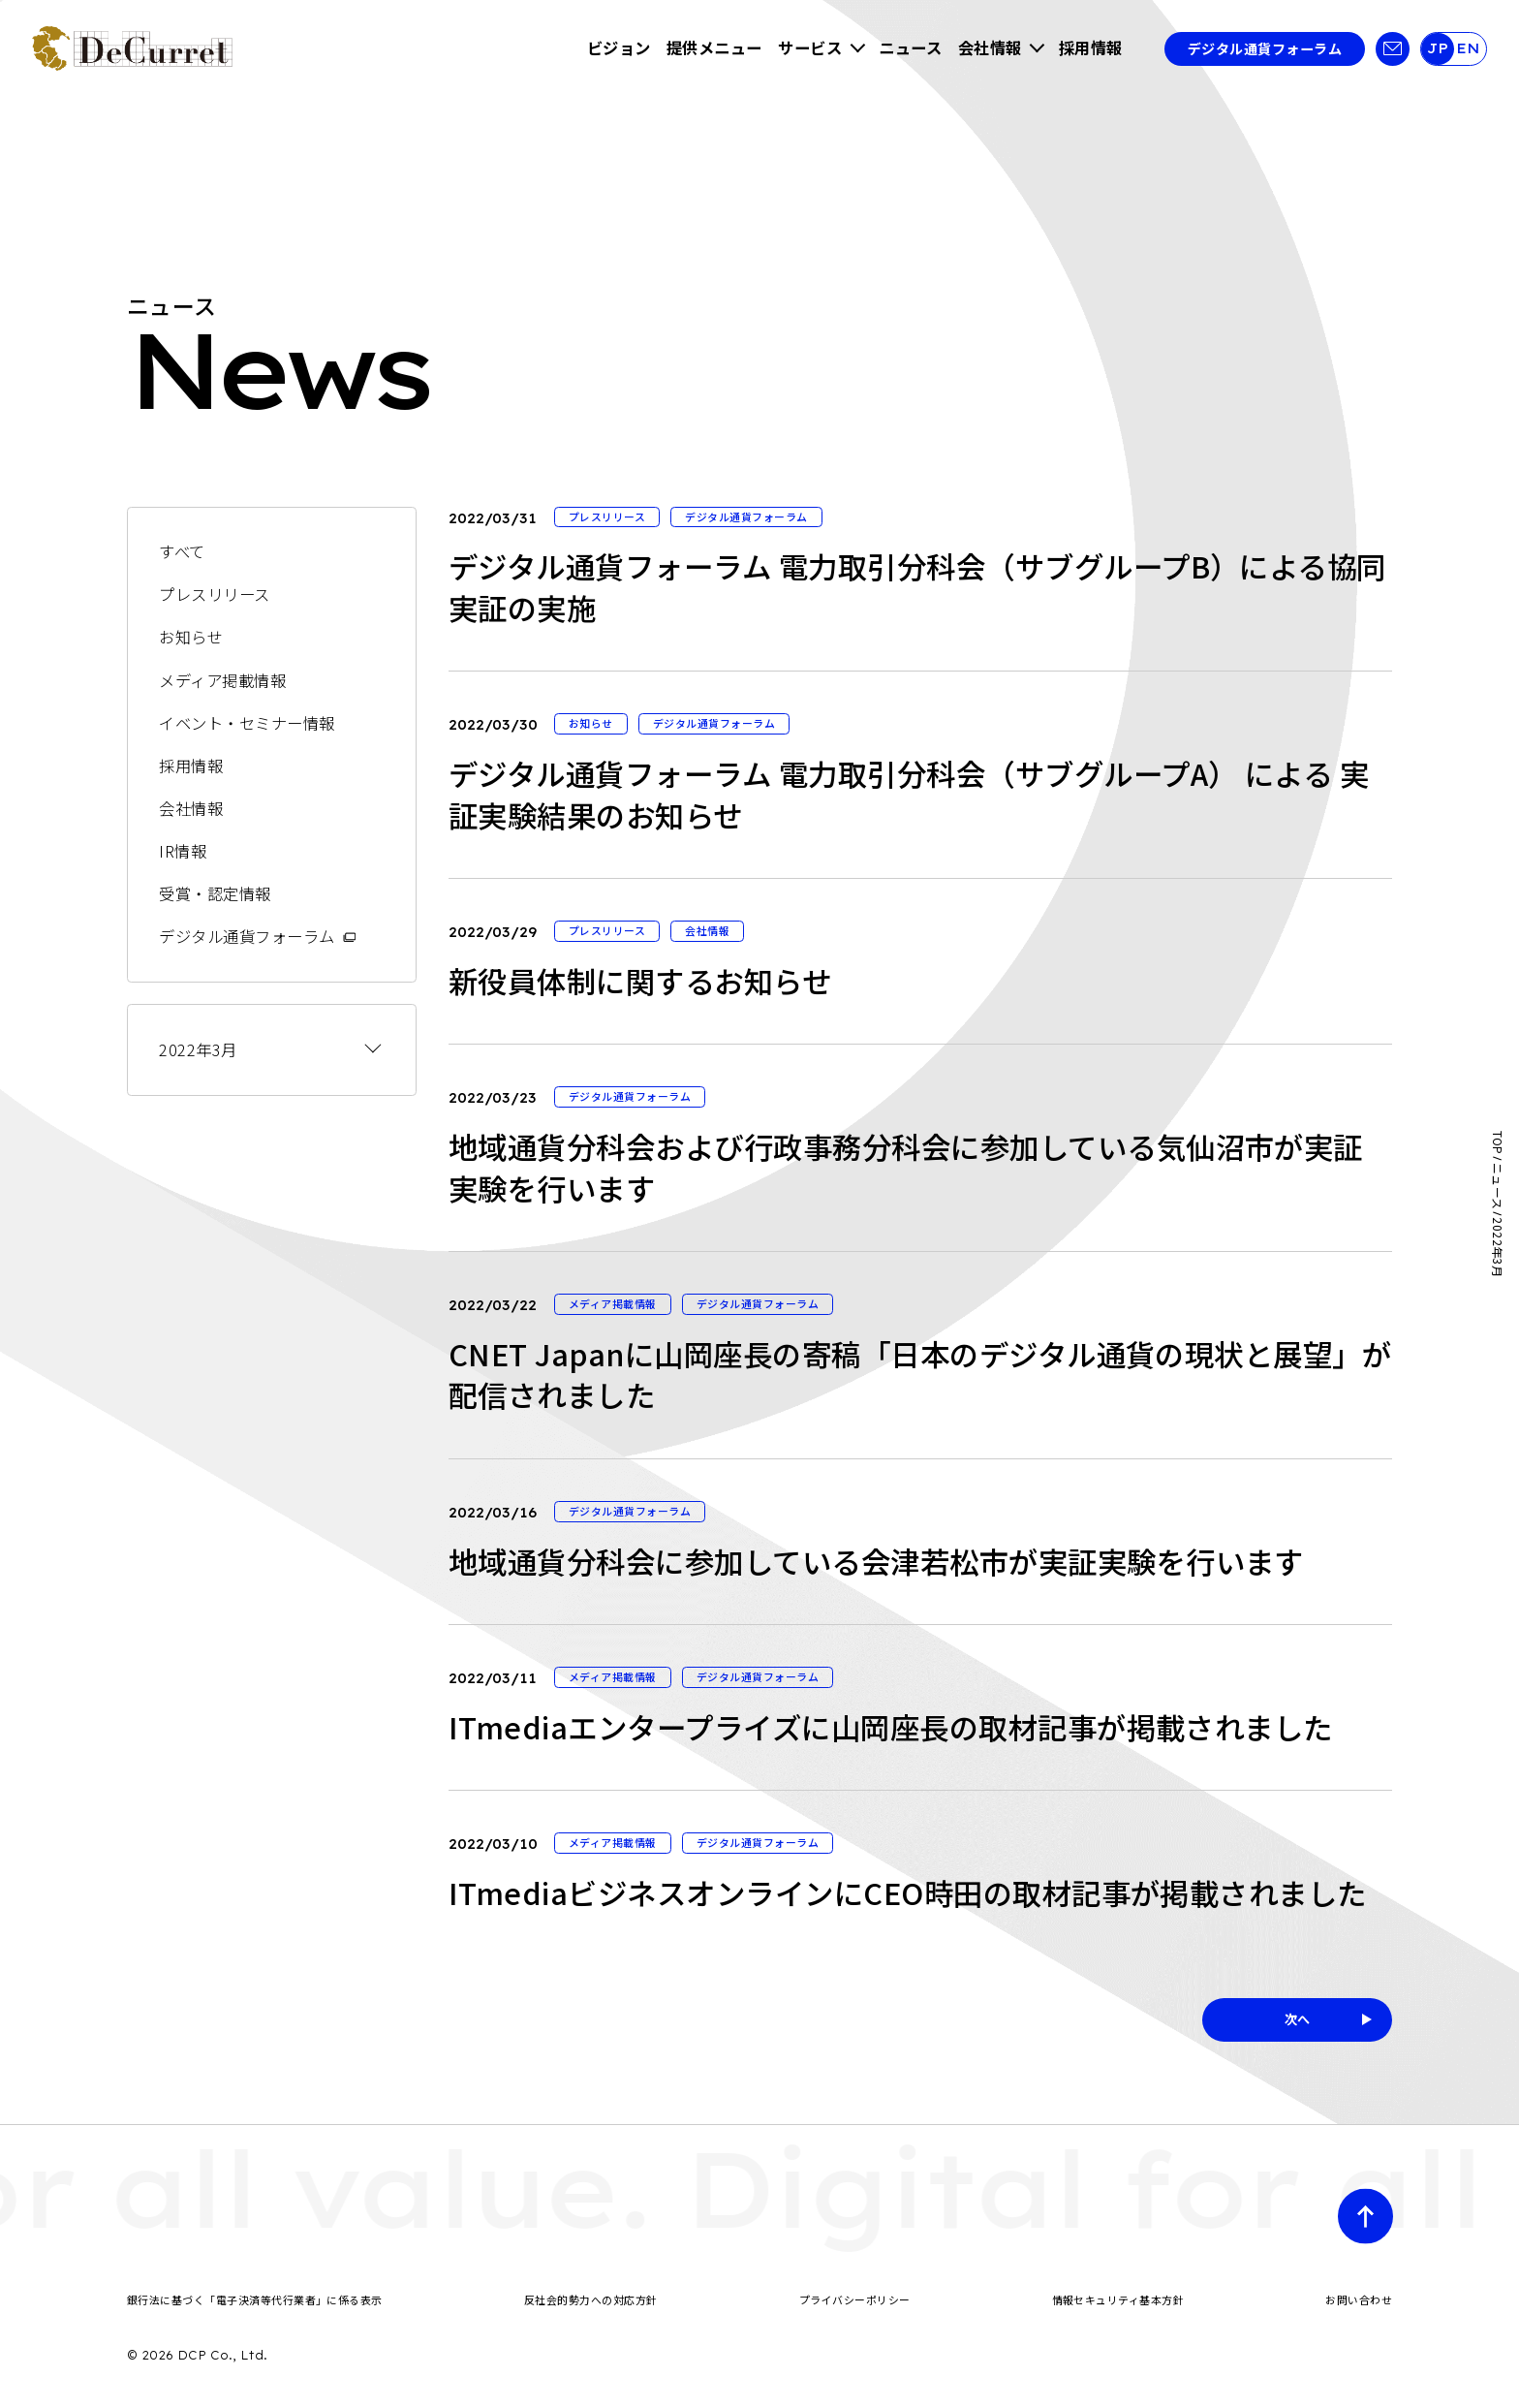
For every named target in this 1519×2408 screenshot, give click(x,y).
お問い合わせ (1358, 2299)
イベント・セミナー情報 (246, 723)
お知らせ (191, 636)
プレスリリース (214, 594)
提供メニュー (714, 47)
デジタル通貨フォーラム (1265, 48)
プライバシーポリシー (855, 2299)
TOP (1497, 1143)
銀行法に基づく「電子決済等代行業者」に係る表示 (255, 2299)
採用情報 (1091, 47)
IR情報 (182, 850)
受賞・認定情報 (214, 893)
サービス (810, 47)
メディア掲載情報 (222, 680)
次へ (1298, 2019)
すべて (181, 551)
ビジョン (619, 47)
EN (1467, 48)
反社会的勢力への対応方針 (591, 2299)
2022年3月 (197, 1049)
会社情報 (990, 47)
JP (1437, 48)
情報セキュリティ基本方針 (1118, 2299)
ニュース (910, 47)
